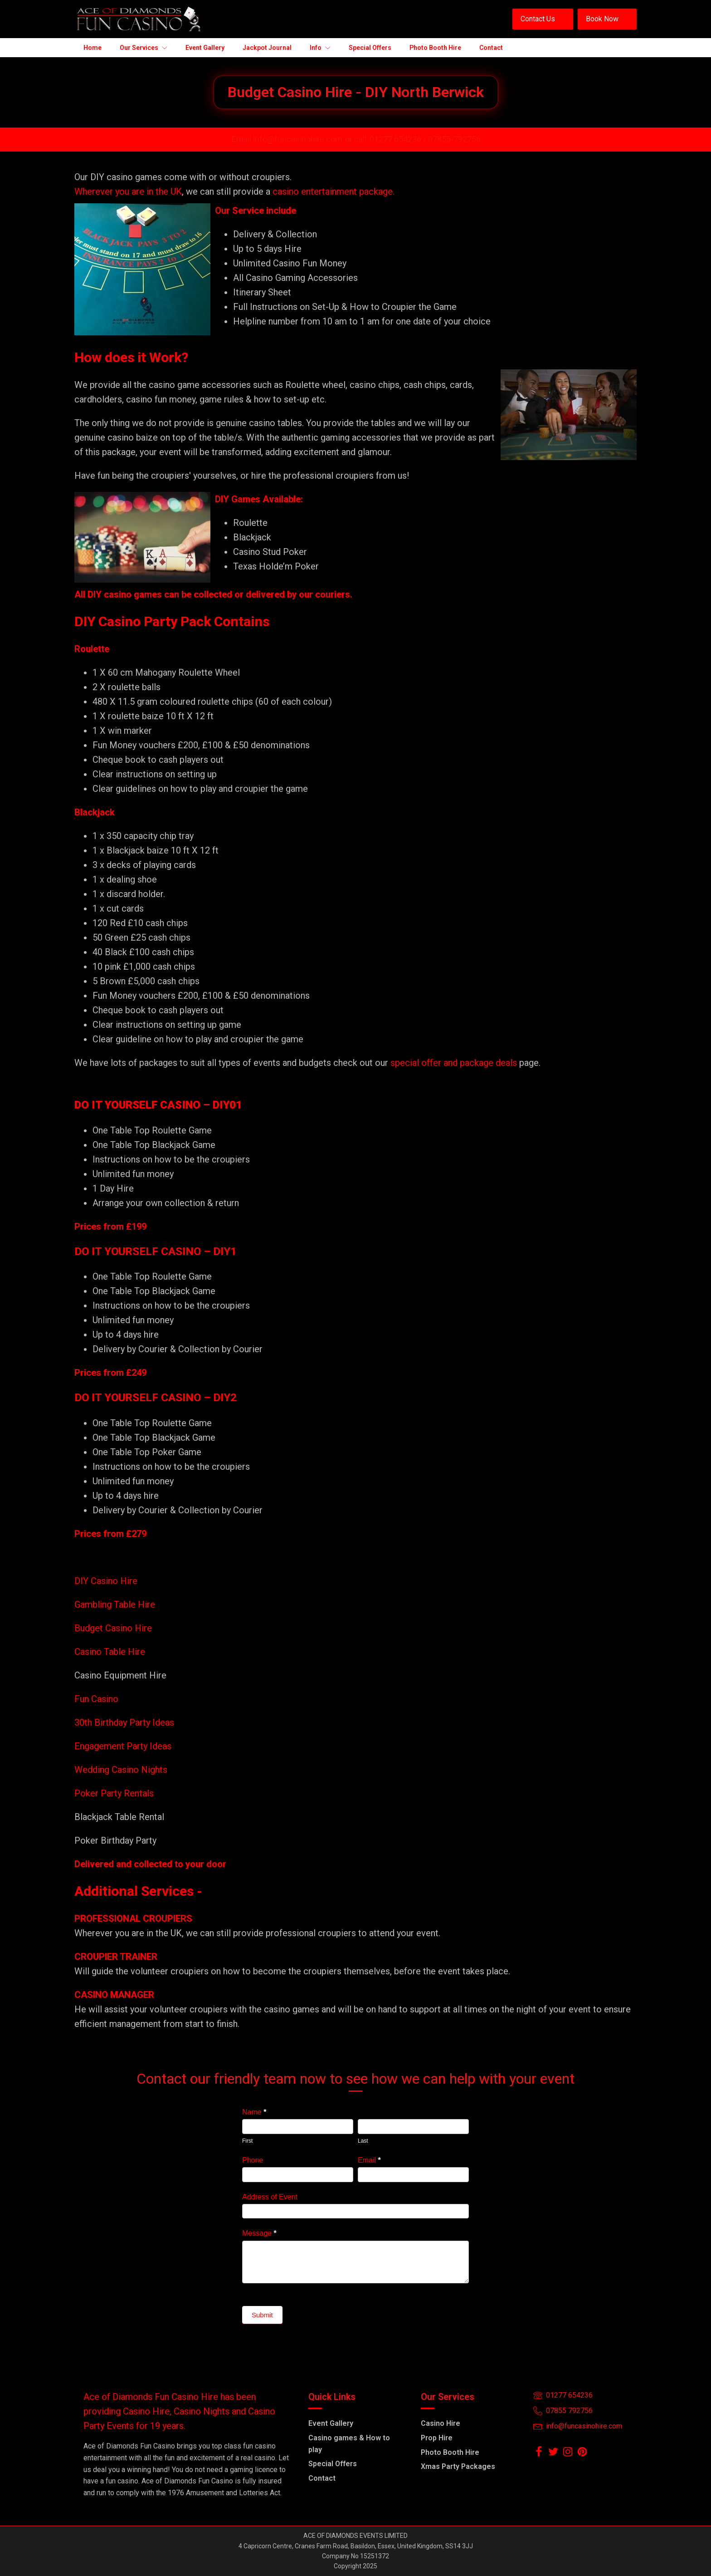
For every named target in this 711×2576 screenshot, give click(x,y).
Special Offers (332, 2463)
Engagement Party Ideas (122, 1746)
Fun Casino (96, 1698)
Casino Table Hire (110, 1651)
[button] (542, 19)
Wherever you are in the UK (128, 191)
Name (254, 2112)
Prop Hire (437, 2438)
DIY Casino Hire (105, 1580)
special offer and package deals (453, 1062)
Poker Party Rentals (114, 1793)
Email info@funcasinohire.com (287, 139)
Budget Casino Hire (114, 1628)
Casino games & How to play (349, 2444)
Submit (262, 2315)
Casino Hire (440, 2423)
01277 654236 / (399, 139)
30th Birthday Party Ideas (124, 1722)
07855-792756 (454, 139)
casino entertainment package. (333, 191)
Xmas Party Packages (458, 2466)
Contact (322, 2478)
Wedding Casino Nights (120, 1769)
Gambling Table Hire (114, 1604)
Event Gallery (330, 2423)
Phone (252, 2160)
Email (369, 2160)
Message (259, 2233)
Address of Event (269, 2197)
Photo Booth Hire (450, 2452)
